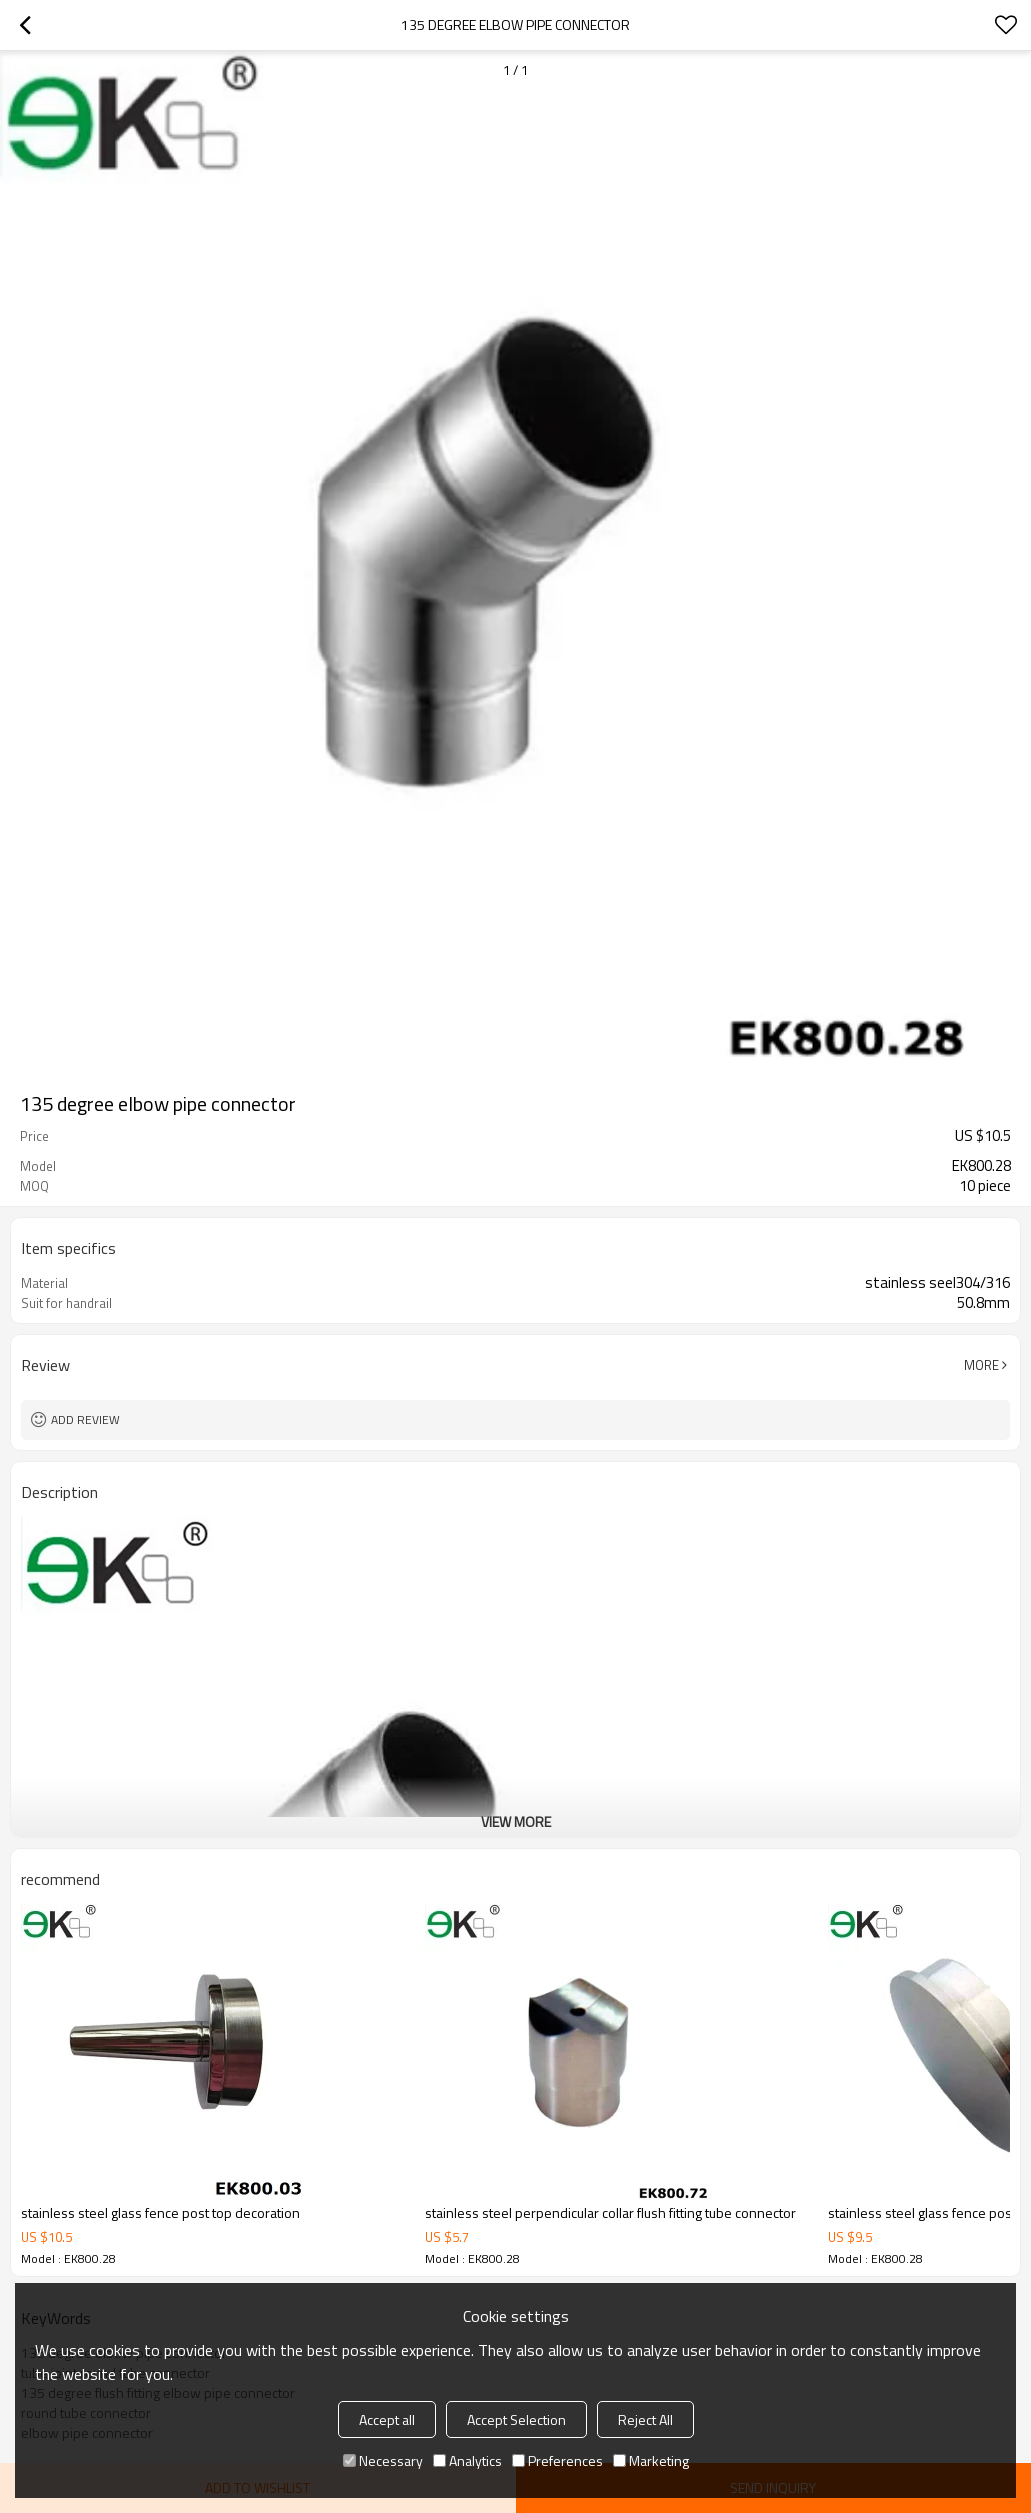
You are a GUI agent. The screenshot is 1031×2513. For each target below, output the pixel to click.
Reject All (645, 2419)
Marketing (651, 2460)
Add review (85, 1419)
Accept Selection (516, 2419)
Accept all (387, 2419)
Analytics (467, 2460)
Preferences (557, 2460)
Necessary (383, 2460)
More (981, 1365)
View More (516, 1821)
